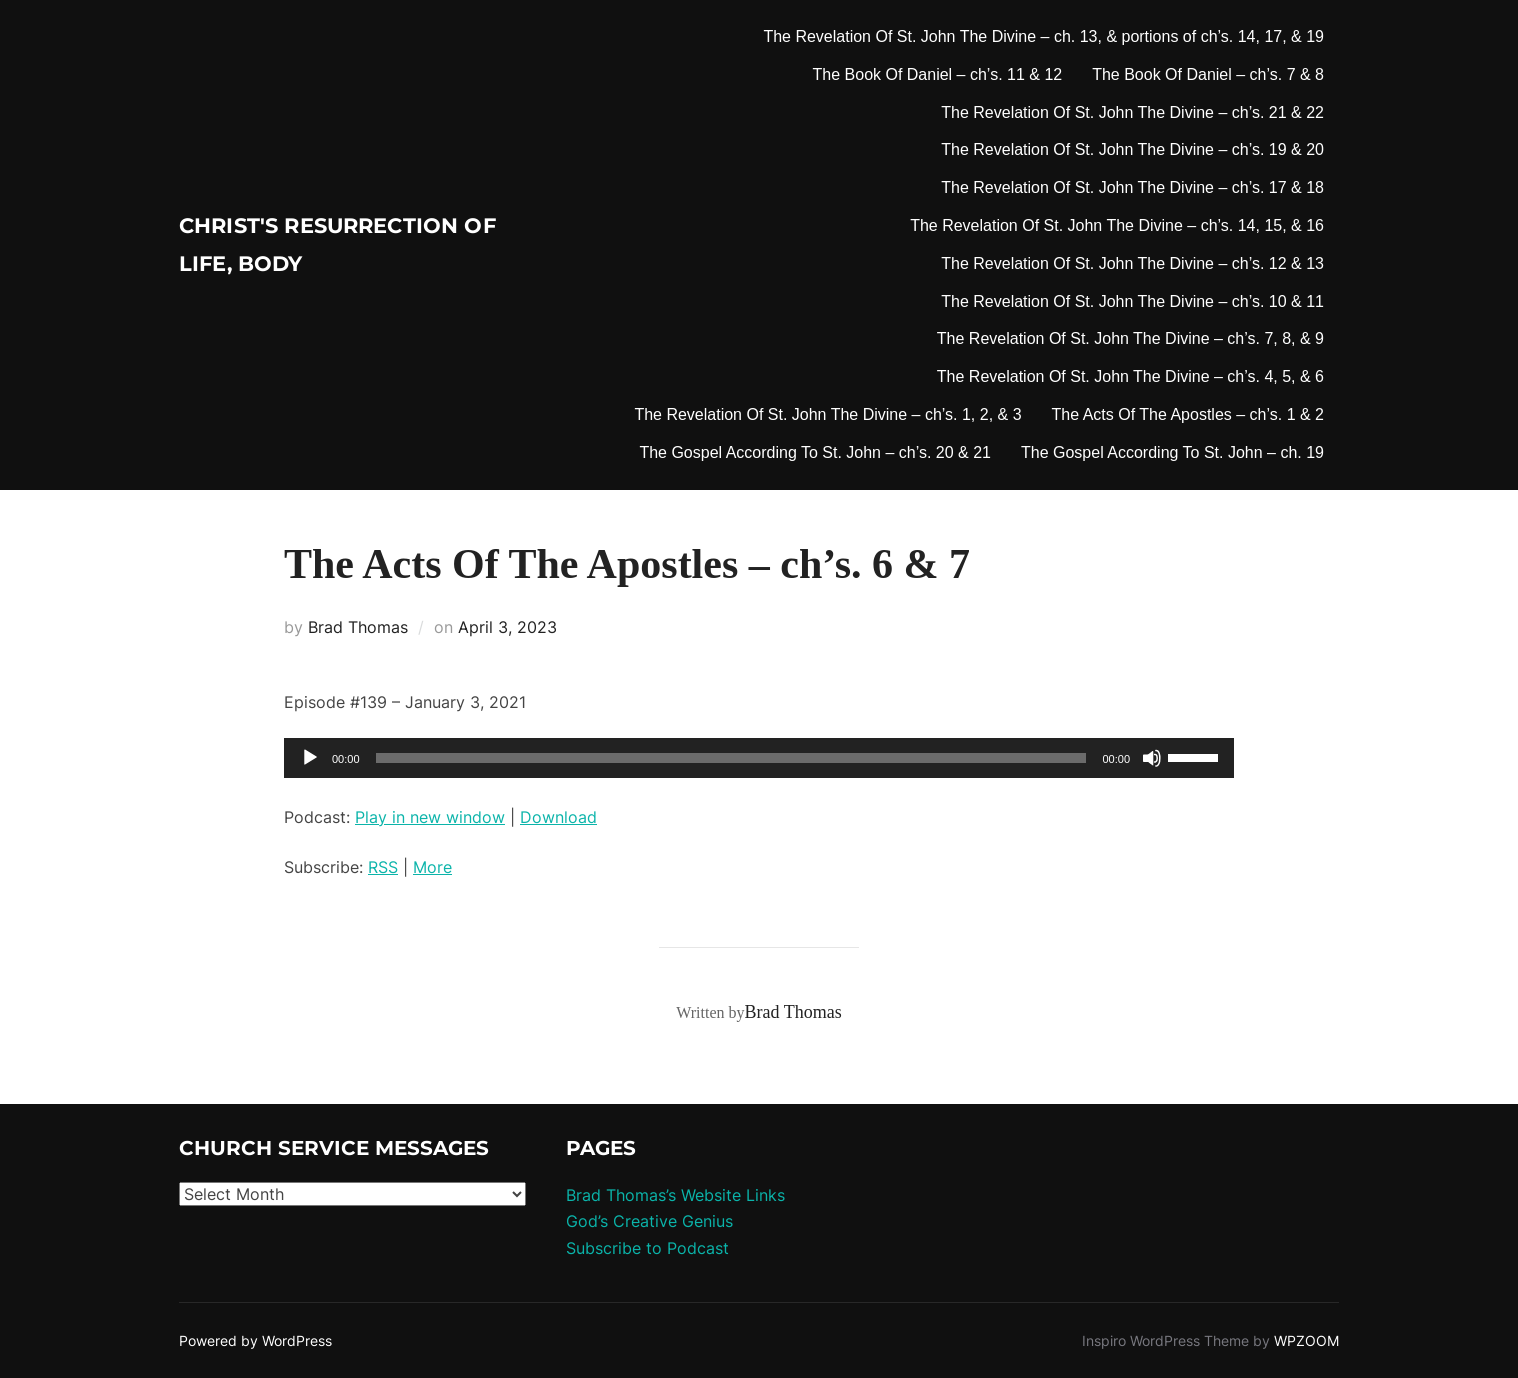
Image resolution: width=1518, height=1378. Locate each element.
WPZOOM (1306, 1340)
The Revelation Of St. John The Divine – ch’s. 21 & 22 (1132, 112)
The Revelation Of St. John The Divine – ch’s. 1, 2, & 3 (827, 414)
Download (558, 817)
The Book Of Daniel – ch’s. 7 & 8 (1208, 74)
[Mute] (1152, 758)
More (432, 867)
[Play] (310, 758)
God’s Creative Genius (649, 1221)
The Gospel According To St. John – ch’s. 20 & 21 (815, 452)
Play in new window (430, 817)
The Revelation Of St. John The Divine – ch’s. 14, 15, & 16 (1117, 225)
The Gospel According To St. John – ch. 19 (1172, 452)
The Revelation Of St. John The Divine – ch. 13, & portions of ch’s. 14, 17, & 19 (1043, 36)
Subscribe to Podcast (647, 1248)
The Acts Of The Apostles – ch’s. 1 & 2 (1188, 414)
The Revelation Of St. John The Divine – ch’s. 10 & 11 (1132, 301)
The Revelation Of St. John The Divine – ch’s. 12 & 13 (1132, 263)
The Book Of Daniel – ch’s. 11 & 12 (938, 74)
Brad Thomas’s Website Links (675, 1195)
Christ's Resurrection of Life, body (317, 245)
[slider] (731, 758)
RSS (383, 867)
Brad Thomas (358, 627)
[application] (759, 758)
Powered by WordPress (255, 1340)
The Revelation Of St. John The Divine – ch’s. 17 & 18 (1132, 187)
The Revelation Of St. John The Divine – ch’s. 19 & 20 (1132, 149)
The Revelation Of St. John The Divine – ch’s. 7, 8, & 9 (1130, 338)
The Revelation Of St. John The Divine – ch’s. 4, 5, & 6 (1130, 376)
